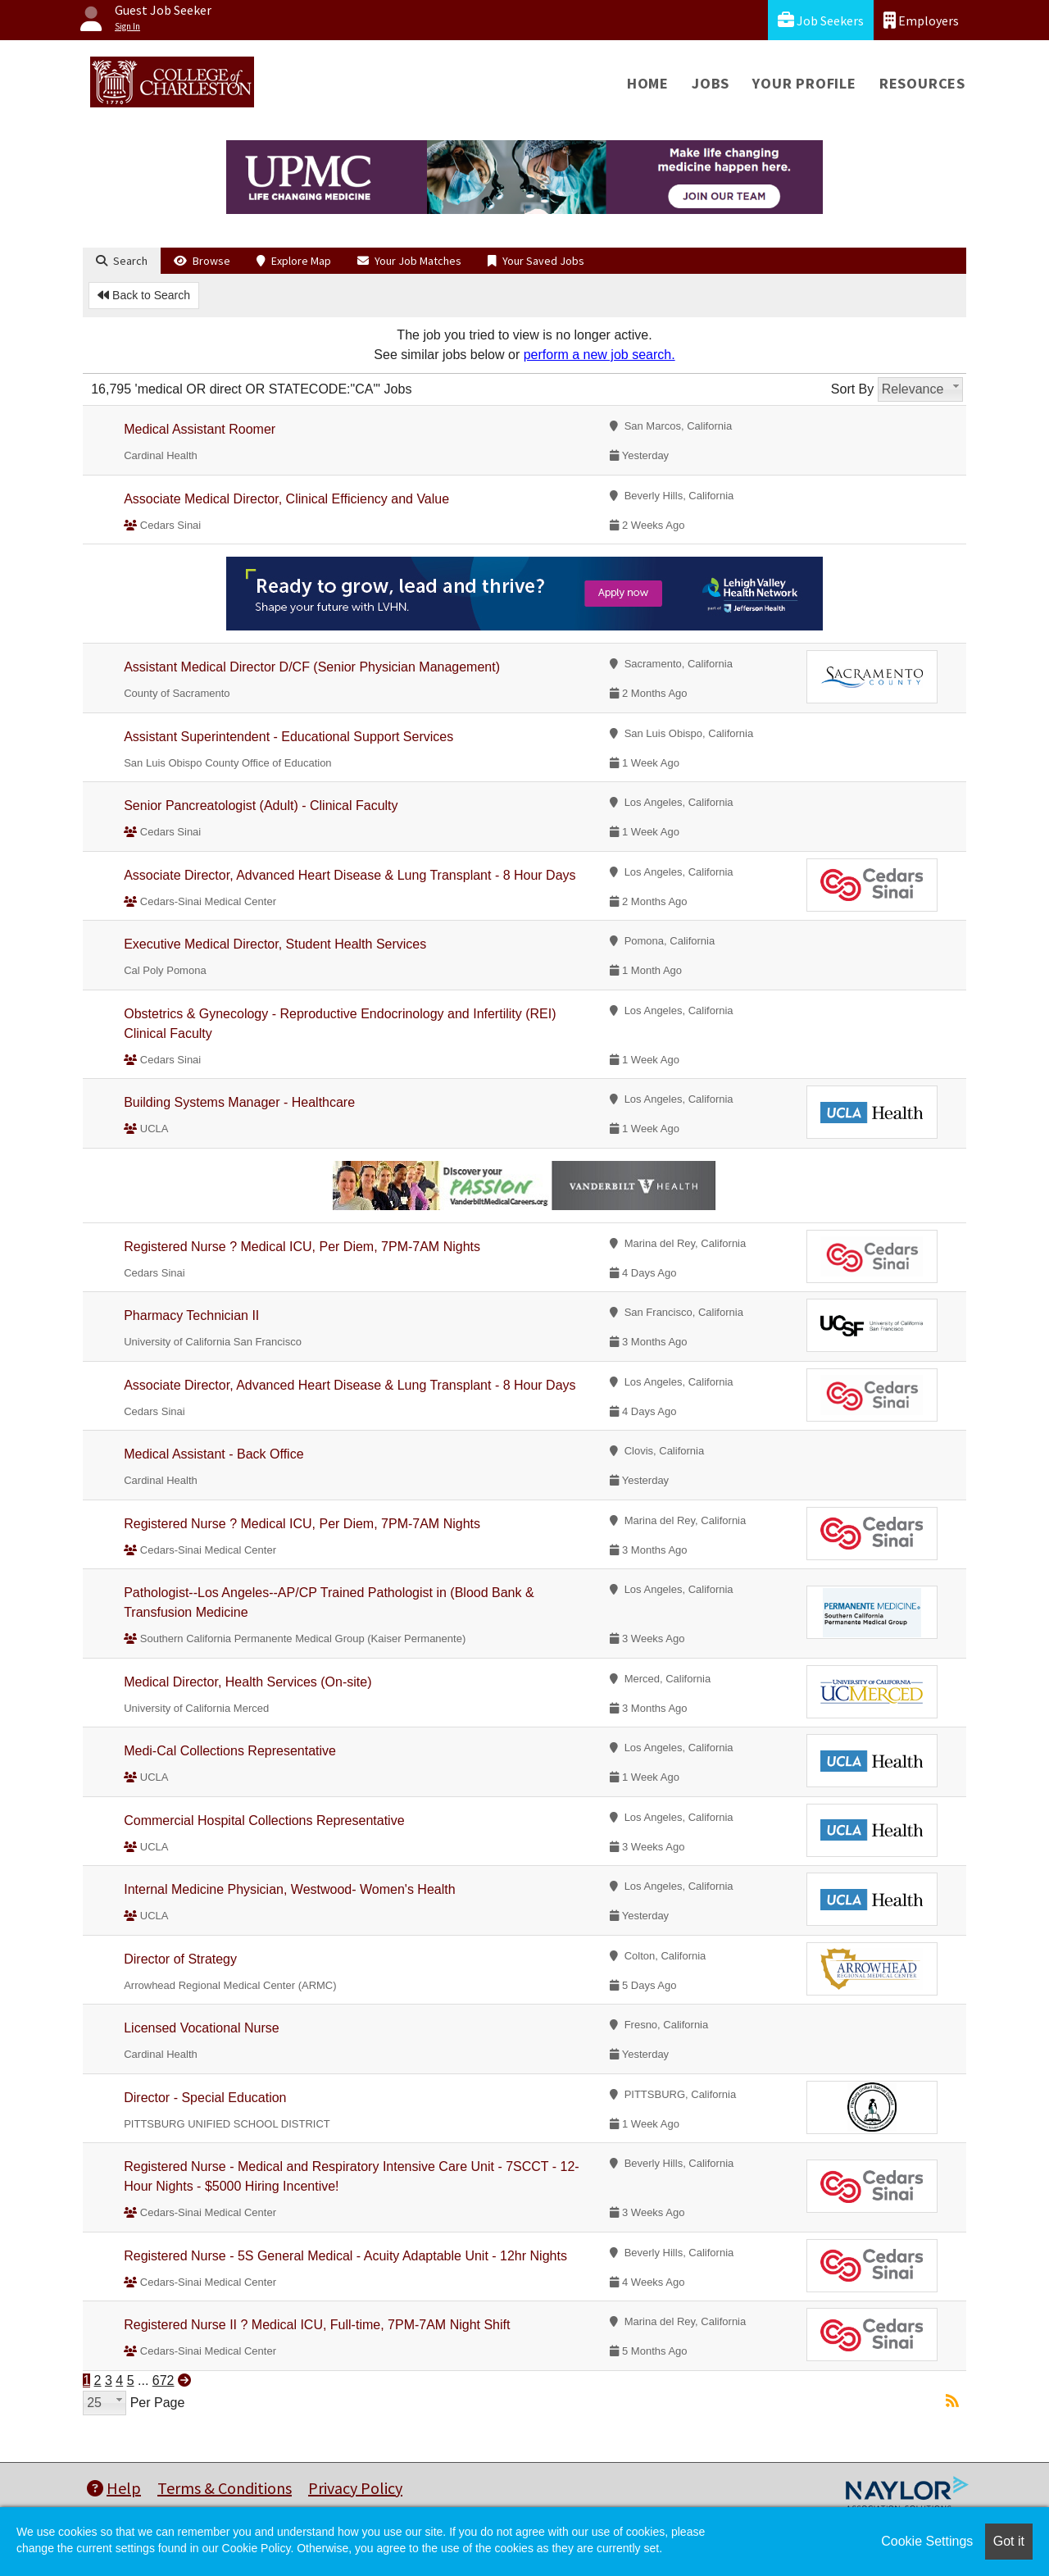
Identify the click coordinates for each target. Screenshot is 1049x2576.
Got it (1008, 2541)
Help (114, 2488)
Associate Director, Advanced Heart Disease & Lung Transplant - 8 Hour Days (349, 875)
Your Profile (804, 83)
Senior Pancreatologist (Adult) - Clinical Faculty (260, 805)
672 (163, 2380)
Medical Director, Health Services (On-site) (247, 1682)
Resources (922, 83)
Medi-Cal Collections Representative (230, 1751)
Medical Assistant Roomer (199, 429)
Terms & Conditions (224, 2488)
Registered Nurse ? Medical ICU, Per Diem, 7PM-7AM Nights (302, 1247)
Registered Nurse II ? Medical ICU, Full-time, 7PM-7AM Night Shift (317, 2325)
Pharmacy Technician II (191, 1315)
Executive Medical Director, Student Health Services (275, 944)
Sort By (852, 389)
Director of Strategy (180, 1959)
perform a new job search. (599, 355)
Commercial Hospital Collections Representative (264, 1820)
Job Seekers (821, 20)
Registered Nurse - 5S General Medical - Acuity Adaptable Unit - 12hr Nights (345, 2256)
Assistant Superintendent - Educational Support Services (288, 737)
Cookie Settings (927, 2541)
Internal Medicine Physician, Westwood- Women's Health (289, 1889)
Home (648, 83)
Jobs (710, 83)
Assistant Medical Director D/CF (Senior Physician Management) (312, 667)
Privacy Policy (355, 2488)
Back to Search (144, 295)
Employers (921, 20)
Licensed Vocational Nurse (201, 2028)
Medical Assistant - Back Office (213, 1454)
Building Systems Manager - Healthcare (239, 1102)
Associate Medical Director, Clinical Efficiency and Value (286, 499)
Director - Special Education (205, 2098)
